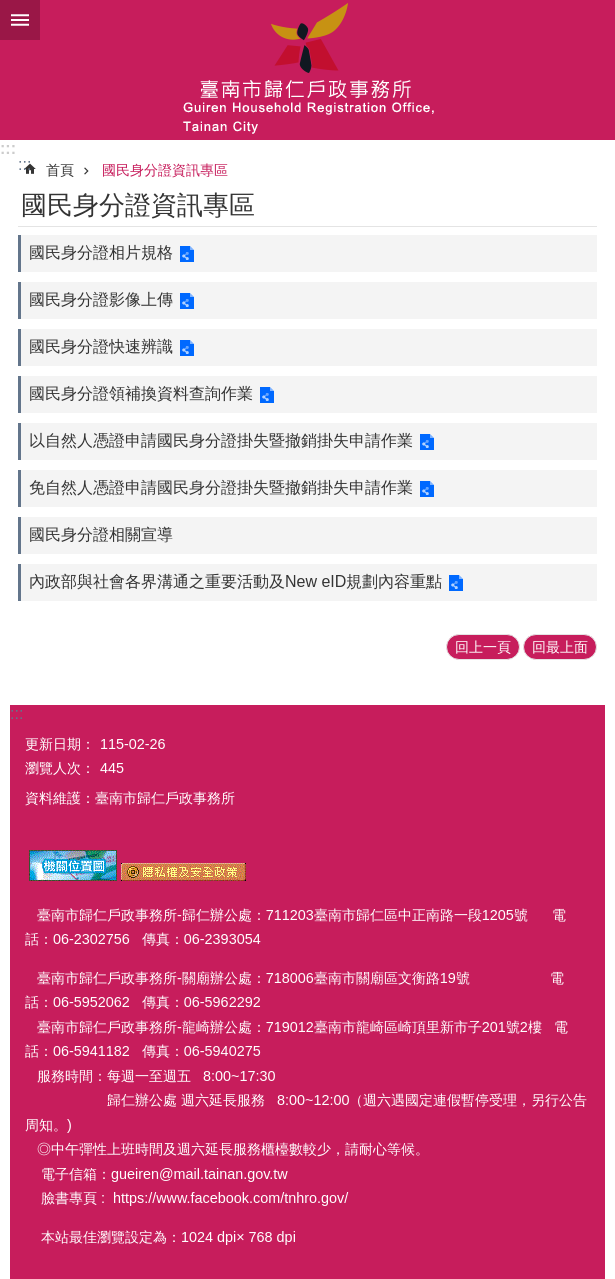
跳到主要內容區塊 (10, 10)
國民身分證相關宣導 (101, 534)
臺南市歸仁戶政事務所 (307, 70)
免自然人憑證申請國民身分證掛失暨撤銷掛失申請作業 (221, 487)
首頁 (60, 170)
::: (8, 148)
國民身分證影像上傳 (101, 299)
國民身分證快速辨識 (101, 346)
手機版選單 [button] (20, 20)
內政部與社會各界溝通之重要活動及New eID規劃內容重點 (235, 581)
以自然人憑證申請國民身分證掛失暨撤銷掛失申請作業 (221, 440)
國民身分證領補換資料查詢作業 (141, 393)
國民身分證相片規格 (101, 252)
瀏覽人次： (60, 768)
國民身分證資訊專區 (165, 170)
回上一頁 (483, 647)
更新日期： (60, 744)
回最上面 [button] (560, 647)
